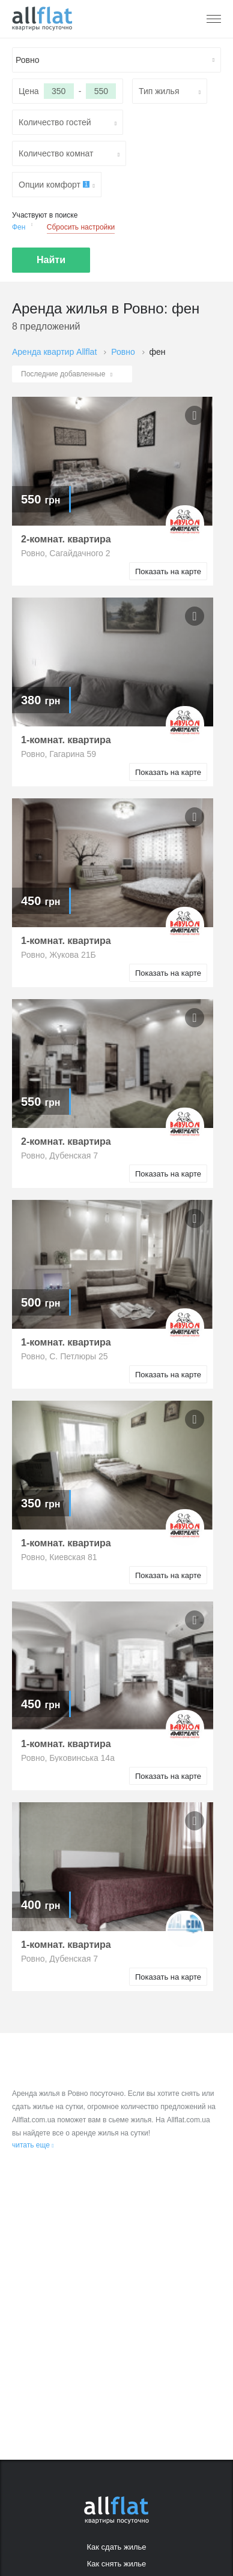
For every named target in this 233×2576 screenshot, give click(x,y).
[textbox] (116, 60)
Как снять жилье (117, 2563)
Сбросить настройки (81, 227)
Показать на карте (168, 571)
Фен (22, 226)
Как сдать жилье (116, 2546)
